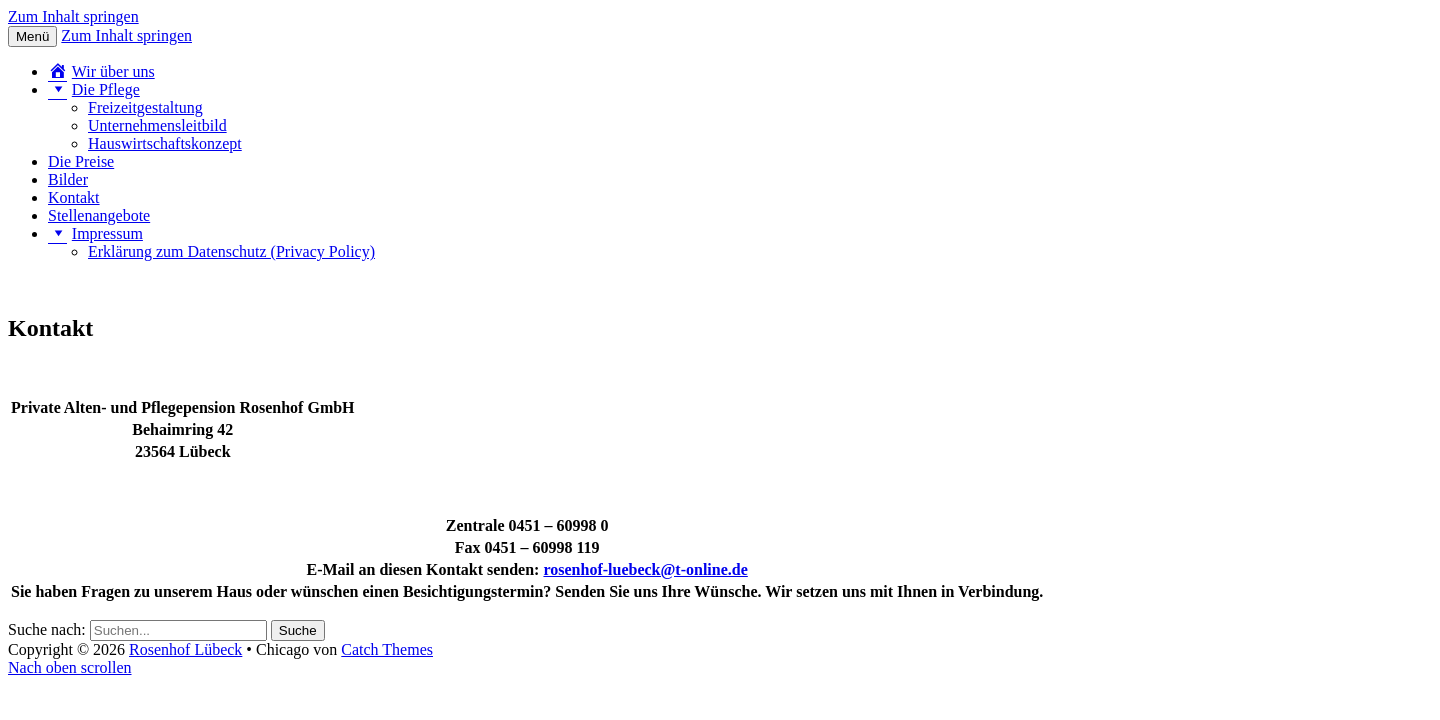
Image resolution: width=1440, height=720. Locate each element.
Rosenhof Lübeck (185, 649)
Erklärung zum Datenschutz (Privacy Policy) (231, 251)
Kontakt (74, 197)
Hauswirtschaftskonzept (165, 143)
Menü (32, 36)
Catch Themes (387, 649)
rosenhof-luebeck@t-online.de (645, 569)
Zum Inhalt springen (73, 16)
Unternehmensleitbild (157, 125)
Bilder (68, 179)
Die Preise (81, 161)
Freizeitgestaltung (145, 107)
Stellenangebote (99, 215)
